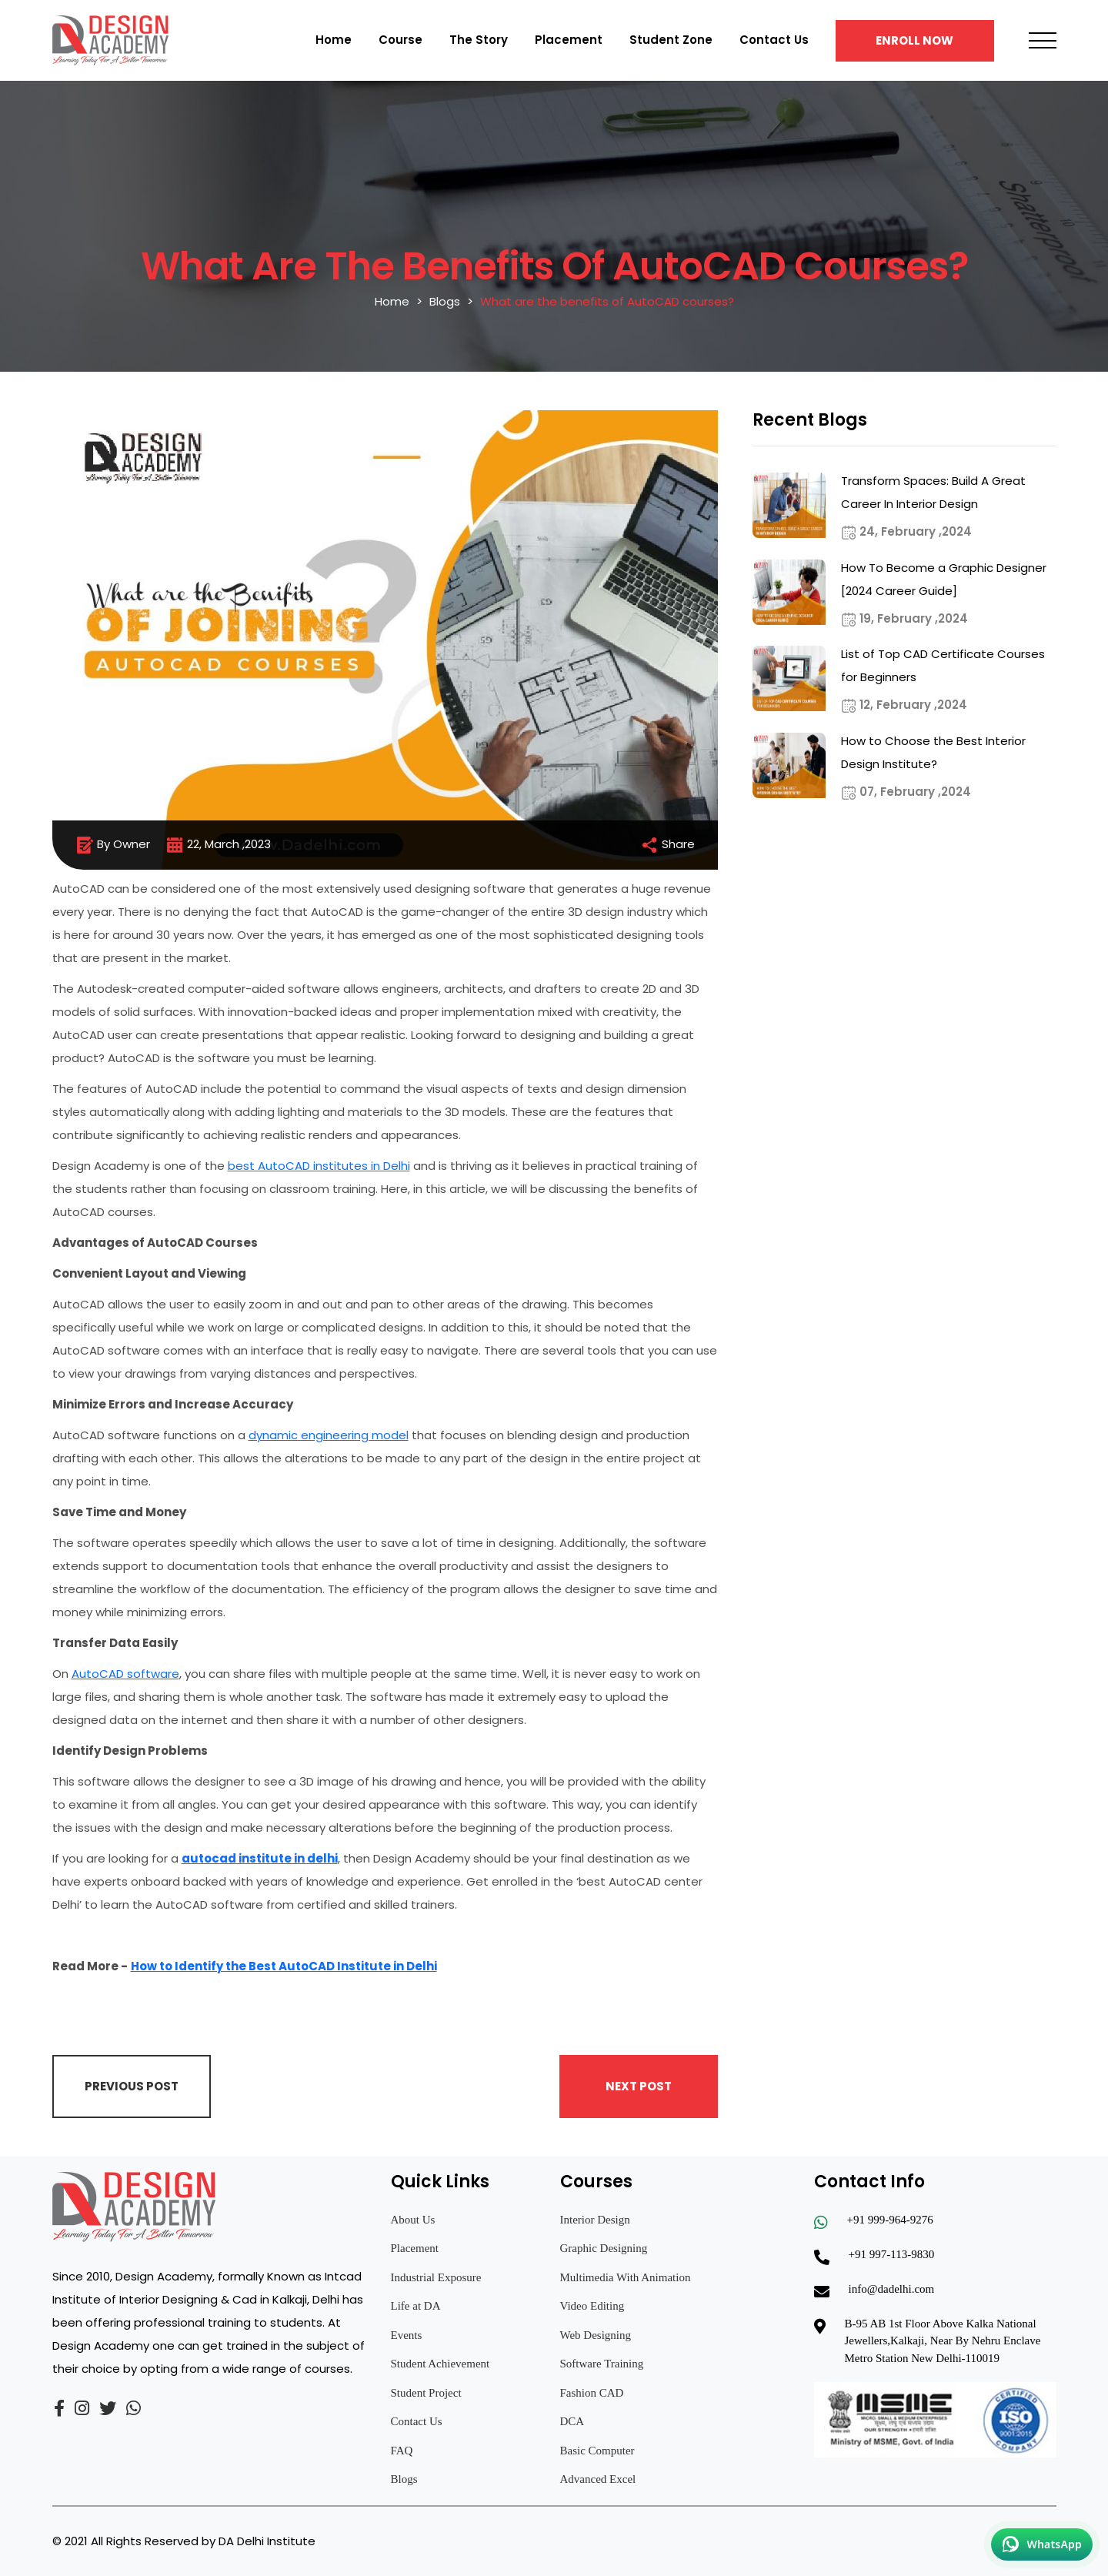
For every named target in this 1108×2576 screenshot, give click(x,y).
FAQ (402, 2450)
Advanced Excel (598, 2479)
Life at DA (416, 2306)
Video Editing (592, 2306)
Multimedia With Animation (625, 2277)
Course (400, 40)
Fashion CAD (592, 2393)
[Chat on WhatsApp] (1042, 2544)
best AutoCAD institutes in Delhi (319, 1166)
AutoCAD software (125, 1674)
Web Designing (596, 2335)
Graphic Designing (604, 2248)
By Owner (112, 845)
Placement (568, 40)
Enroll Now (914, 40)
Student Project (426, 2393)
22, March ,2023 (218, 845)
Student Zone (671, 40)
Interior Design (595, 2219)
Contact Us (774, 40)
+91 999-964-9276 (890, 2219)
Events (406, 2335)
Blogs (444, 301)
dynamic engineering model (329, 1435)
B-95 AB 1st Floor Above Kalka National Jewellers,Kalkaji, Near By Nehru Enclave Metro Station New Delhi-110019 (943, 2340)
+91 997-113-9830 (892, 2254)
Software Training (602, 2363)
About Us (413, 2219)
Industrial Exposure (436, 2277)
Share (667, 845)
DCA (572, 2421)
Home (333, 40)
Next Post (639, 2086)
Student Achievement (440, 2363)
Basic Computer (597, 2450)
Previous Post (132, 2086)
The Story (478, 40)
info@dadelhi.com (892, 2289)
